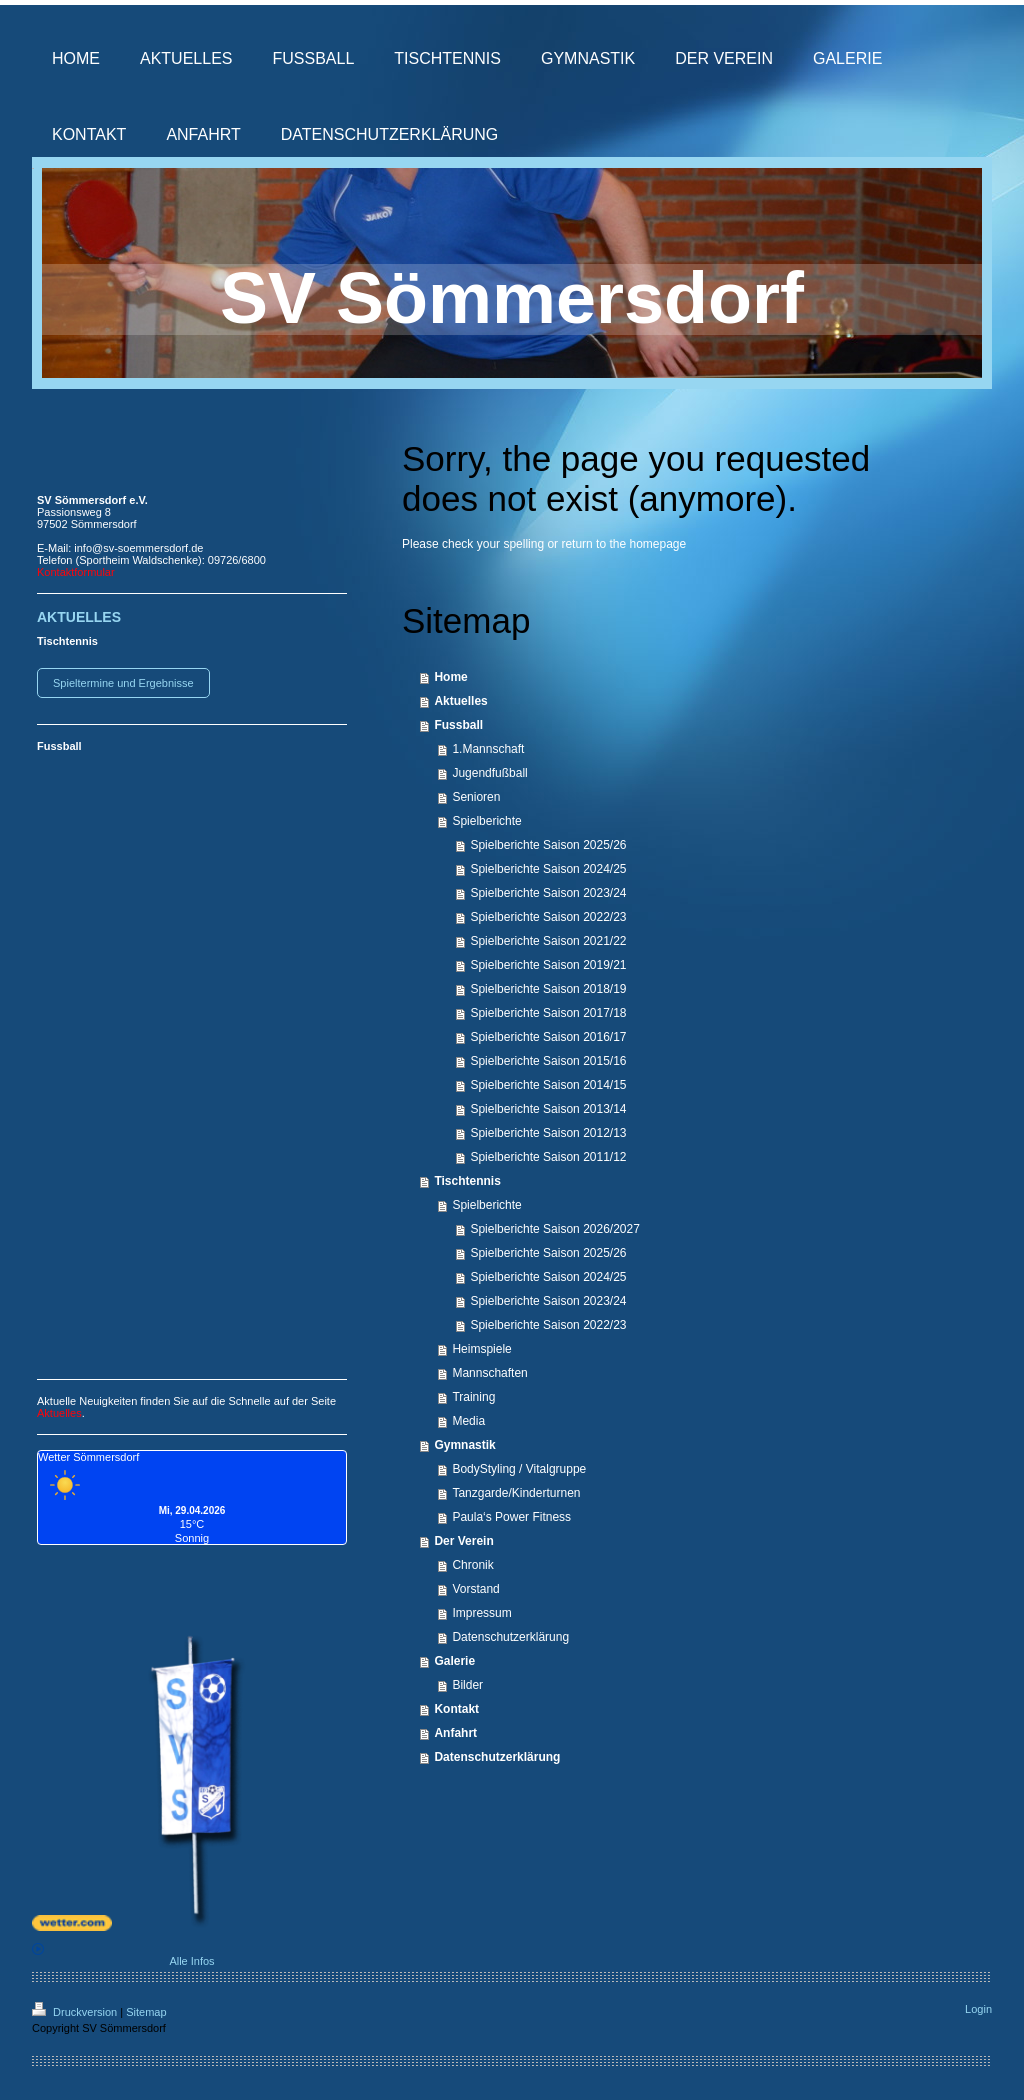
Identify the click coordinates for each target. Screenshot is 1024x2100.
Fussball (458, 725)
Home (450, 677)
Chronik (472, 1565)
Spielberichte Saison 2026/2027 (554, 1229)
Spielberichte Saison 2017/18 (548, 1013)
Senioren (476, 797)
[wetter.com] (192, 1923)
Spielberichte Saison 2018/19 (548, 989)
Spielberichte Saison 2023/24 (548, 893)
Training (473, 1397)
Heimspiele (481, 1349)
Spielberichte (486, 821)
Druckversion (76, 2012)
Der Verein (463, 1541)
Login (978, 2009)
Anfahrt (455, 1733)
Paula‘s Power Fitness (511, 1517)
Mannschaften (489, 1373)
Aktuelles (460, 701)
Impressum (481, 1613)
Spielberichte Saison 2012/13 (548, 1133)
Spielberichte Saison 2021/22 (548, 941)
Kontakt (456, 1709)
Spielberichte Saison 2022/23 (548, 917)
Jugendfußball (489, 773)
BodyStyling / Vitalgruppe (519, 1469)
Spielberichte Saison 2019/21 (548, 965)
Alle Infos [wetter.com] (123, 1955)
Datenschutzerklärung (510, 1637)
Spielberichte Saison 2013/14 (548, 1109)
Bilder (467, 1685)
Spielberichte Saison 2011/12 (548, 1157)
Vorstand (475, 1589)
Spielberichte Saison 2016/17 (548, 1037)
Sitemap (146, 2012)
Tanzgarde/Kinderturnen (516, 1493)
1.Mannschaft (488, 749)
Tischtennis (467, 1181)
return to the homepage (623, 544)
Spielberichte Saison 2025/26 (548, 845)
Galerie (454, 1661)
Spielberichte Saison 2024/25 (548, 869)
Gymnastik (464, 1445)
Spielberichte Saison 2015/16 (548, 1061)
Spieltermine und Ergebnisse (123, 683)
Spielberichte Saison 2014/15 (548, 1085)
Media (468, 1421)
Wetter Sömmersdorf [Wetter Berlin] (88, 1457)
